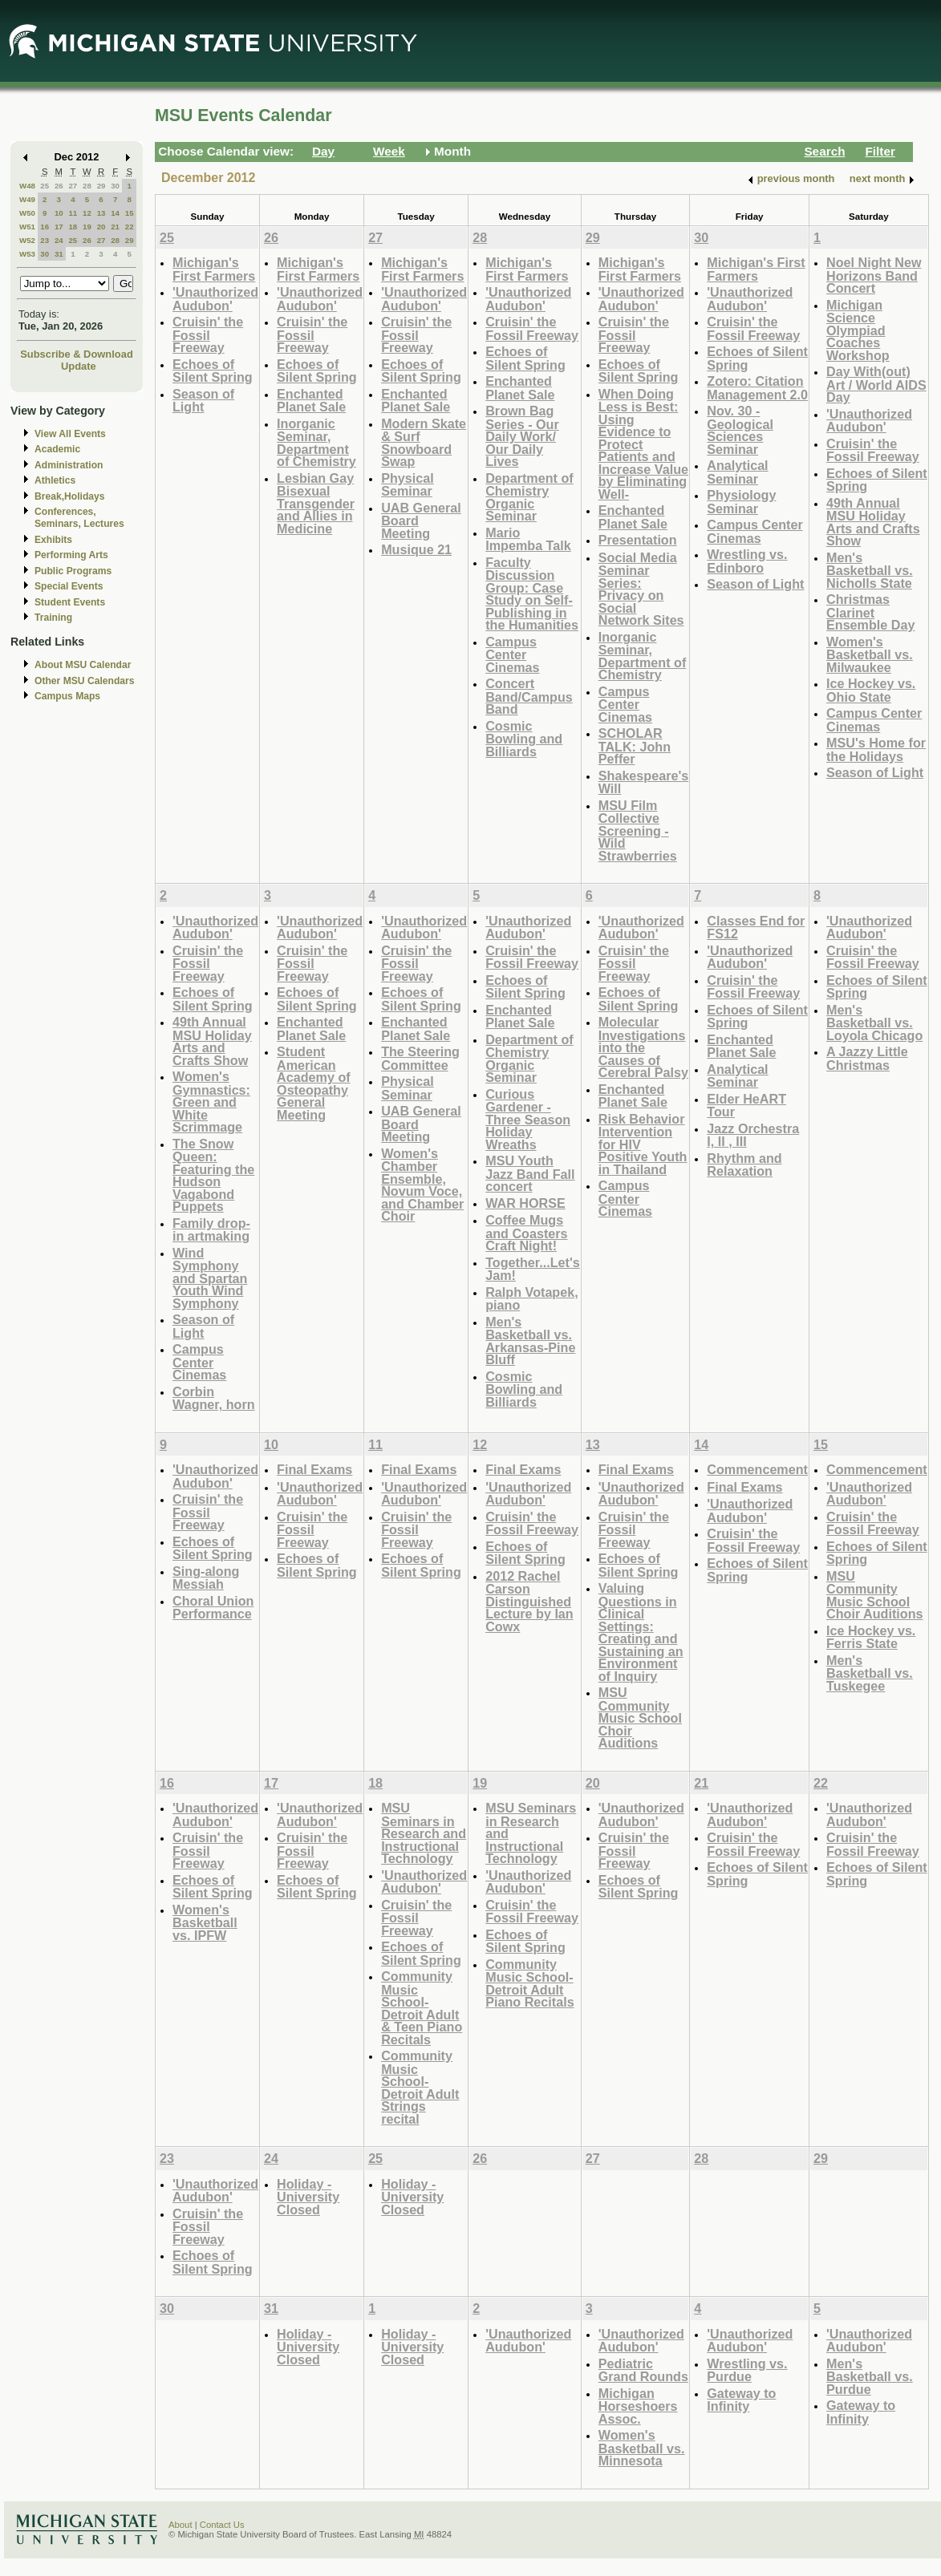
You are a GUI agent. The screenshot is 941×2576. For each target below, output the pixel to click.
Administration (68, 465)
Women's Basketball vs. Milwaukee (869, 654)
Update (78, 366)
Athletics (54, 480)
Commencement (757, 1469)
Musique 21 (416, 549)
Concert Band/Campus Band (529, 696)
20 (101, 226)
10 (59, 213)
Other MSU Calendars (84, 681)
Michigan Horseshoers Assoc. (638, 2406)
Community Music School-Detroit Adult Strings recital (420, 2087)
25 (44, 185)
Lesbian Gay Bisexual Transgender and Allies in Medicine (316, 503)
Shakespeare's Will (643, 782)
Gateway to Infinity (741, 2400)
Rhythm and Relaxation (744, 1165)
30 (115, 185)
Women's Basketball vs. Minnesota (641, 2448)
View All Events (70, 433)
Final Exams (314, 1469)
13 (101, 213)
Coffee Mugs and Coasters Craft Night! (526, 1233)
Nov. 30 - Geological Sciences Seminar (740, 429)
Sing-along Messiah (205, 1578)
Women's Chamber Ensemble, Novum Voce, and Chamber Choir (422, 1185)
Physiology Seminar (741, 502)
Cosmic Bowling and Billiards (523, 739)
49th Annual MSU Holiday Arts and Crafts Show (873, 522)
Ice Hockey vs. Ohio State (870, 690)
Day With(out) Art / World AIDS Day (876, 384)
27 (72, 185)
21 (115, 226)
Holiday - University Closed (308, 2197)
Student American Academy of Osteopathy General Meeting (314, 1083)
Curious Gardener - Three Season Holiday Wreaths (527, 1119)
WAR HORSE (525, 1203)
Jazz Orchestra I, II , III (753, 1135)
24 (59, 240)
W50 (27, 213)
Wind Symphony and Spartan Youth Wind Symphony (209, 1277)
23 (44, 240)
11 (72, 213)
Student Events (69, 602)
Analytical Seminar (737, 472)
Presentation (637, 540)
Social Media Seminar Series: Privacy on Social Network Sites (641, 589)
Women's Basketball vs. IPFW (204, 1922)
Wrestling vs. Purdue (747, 2370)
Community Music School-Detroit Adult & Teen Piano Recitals (421, 2008)
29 (101, 185)
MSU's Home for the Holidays (876, 749)
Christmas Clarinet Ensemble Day (870, 612)
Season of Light (203, 401)
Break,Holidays (69, 496)
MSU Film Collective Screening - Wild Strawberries (637, 830)
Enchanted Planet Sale (311, 401)
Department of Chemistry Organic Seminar (529, 497)
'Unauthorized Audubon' (215, 299)
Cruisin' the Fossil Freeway (207, 334)
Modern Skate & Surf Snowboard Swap (423, 442)
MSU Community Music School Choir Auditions (640, 1717)
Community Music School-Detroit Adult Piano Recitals (529, 1983)
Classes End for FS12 (756, 927)
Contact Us (222, 2524)
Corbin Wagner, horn (213, 1398)
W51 (27, 226)
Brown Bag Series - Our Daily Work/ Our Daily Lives (522, 435)
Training (53, 617)
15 (129, 213)
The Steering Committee (420, 1058)
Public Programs (73, 571)
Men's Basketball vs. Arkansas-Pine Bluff (530, 1340)
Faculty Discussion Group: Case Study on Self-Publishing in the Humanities (531, 594)
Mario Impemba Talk (528, 539)
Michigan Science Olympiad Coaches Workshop (858, 330)
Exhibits (53, 539)
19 (87, 226)
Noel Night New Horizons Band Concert (873, 275)
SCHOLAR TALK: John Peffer (634, 746)
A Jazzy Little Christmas (867, 1058)
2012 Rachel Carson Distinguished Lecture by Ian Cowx (529, 1601)
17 (59, 226)
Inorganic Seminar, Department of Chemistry (316, 442)
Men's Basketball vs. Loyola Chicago (874, 1022)
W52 (27, 240)
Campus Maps (67, 696)
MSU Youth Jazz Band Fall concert (529, 1173)
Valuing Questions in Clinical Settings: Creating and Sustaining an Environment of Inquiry (640, 1632)
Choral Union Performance (213, 1608)
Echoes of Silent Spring (212, 371)
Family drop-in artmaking (211, 1230)
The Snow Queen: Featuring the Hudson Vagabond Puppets (213, 1175)
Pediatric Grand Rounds (643, 2370)
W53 (27, 253)
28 (87, 185)
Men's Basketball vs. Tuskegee (869, 1673)
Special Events (68, 586)
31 (59, 253)
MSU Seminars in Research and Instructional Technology (423, 1832)
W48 (27, 185)
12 (87, 213)
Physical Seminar (407, 485)
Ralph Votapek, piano (531, 1299)
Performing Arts (71, 555)
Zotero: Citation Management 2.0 (757, 388)
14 (115, 213)
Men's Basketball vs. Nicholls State (869, 570)
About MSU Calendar (82, 664)
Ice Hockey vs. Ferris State (870, 1637)
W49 (27, 199)
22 (129, 226)
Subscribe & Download (76, 354)
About (180, 2524)
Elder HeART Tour (746, 1106)
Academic (57, 449)
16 (44, 226)
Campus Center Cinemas (512, 654)
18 (72, 226)
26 (59, 185)
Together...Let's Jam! (532, 1269)
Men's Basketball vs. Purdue (869, 2376)
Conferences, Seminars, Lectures (79, 517)
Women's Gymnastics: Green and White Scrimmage (211, 1101)
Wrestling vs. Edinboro (747, 561)
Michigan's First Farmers (213, 269)
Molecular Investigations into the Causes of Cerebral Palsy (643, 1047)
